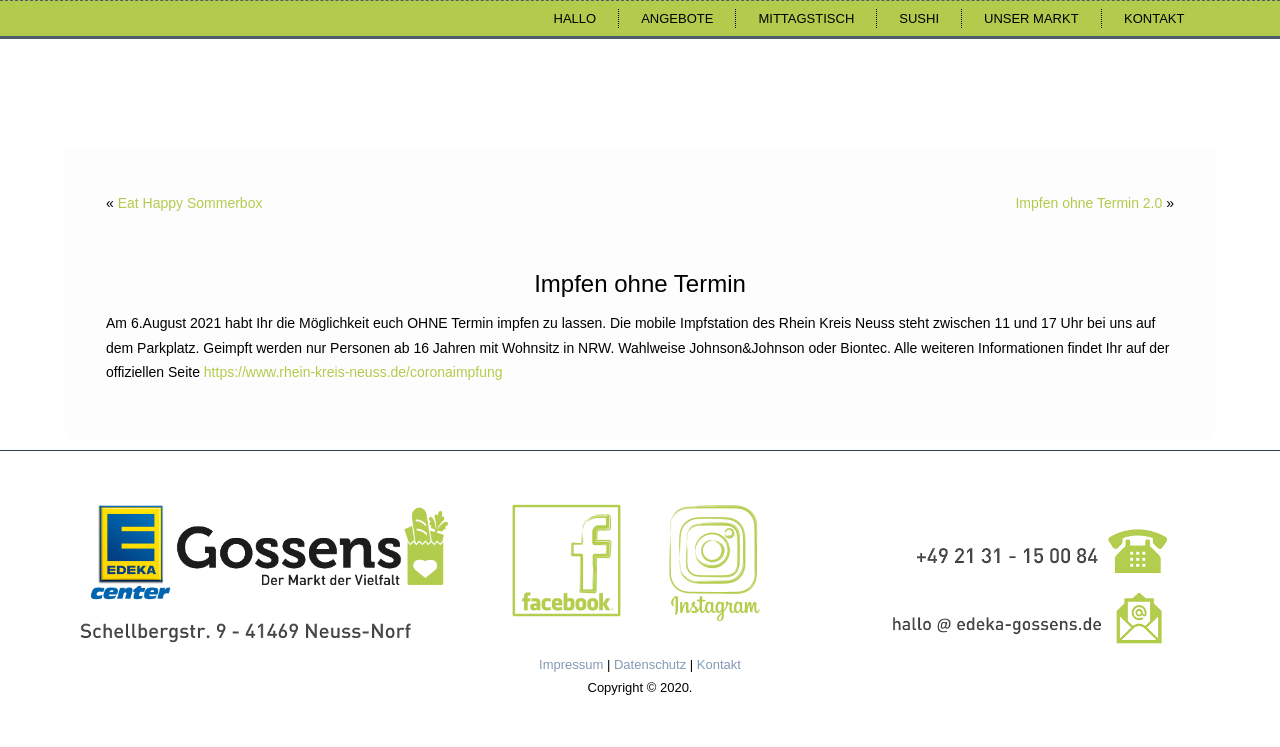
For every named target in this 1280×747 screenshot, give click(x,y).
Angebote (677, 18)
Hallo (575, 18)
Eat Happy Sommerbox (190, 203)
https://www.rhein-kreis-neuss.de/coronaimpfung (353, 372)
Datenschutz (650, 664)
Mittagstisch (806, 18)
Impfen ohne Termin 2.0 (1088, 203)
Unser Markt (1031, 18)
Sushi (919, 18)
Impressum (571, 664)
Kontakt (1154, 18)
